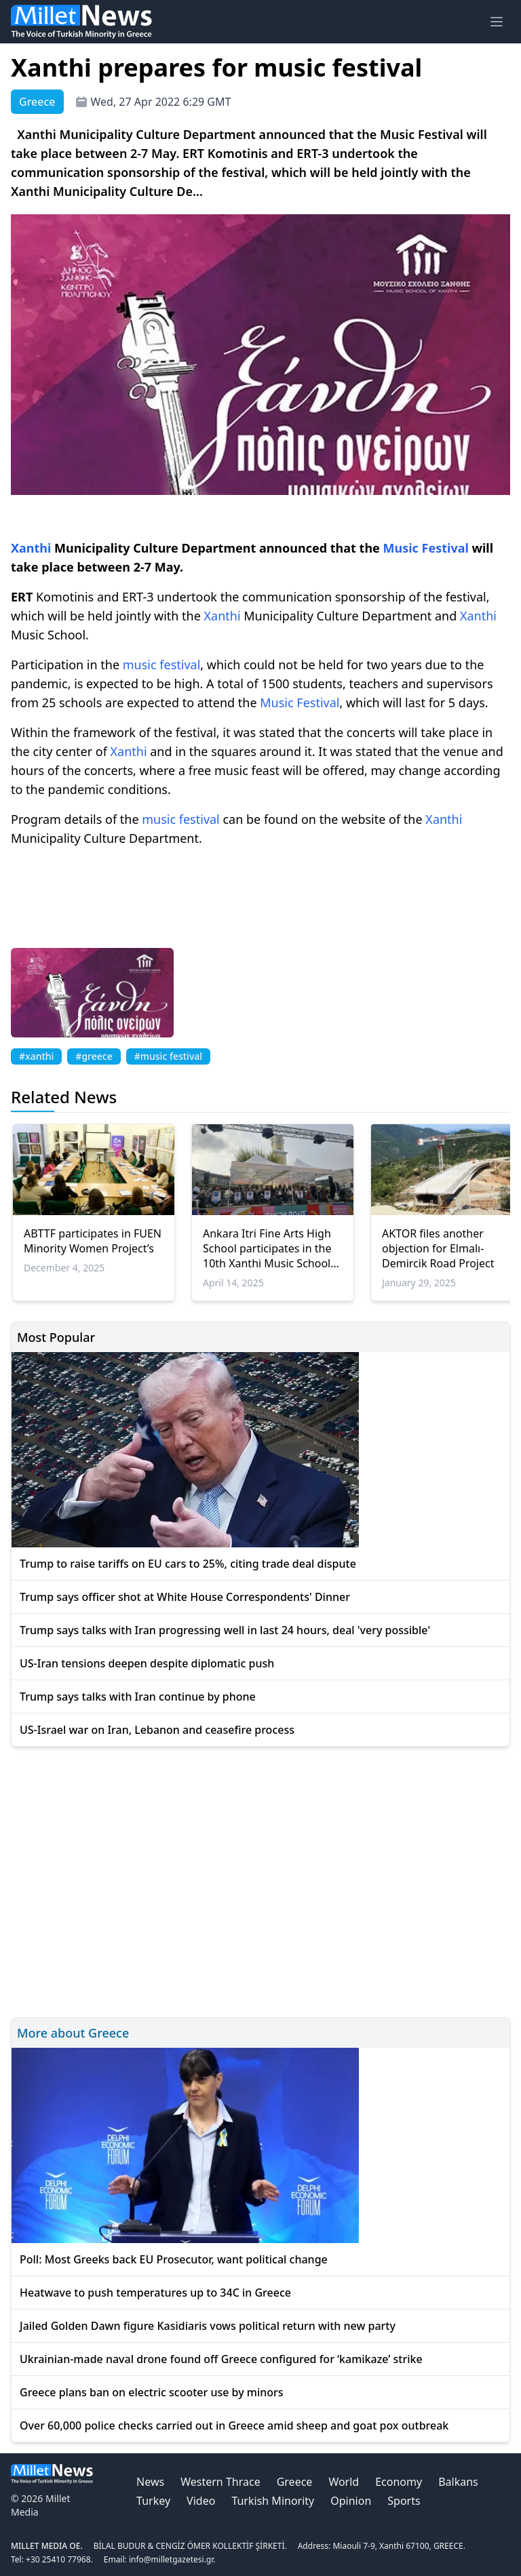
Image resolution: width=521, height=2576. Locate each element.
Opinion (350, 2500)
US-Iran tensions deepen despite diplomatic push (147, 1663)
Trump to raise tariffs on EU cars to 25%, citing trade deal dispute (188, 1563)
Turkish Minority (272, 2500)
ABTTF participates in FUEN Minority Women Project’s (92, 1241)
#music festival (168, 1056)
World (343, 2481)
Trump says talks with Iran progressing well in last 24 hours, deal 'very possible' (225, 1630)
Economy (398, 2481)
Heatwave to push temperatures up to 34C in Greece (155, 2292)
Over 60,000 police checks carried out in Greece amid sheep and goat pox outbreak (234, 2425)
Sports (403, 2500)
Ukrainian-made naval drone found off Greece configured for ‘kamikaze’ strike (221, 2359)
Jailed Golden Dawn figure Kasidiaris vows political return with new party (207, 2325)
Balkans (458, 2481)
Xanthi (31, 548)
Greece (295, 2481)
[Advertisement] (260, 1880)
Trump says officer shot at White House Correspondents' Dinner (185, 1596)
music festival (162, 664)
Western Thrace (220, 2481)
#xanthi (36, 1056)
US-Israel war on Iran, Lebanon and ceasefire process (157, 1729)
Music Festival (426, 548)
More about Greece (73, 2033)
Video (201, 2500)
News (150, 2481)
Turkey (153, 2500)
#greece (93, 1056)
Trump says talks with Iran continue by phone (138, 1696)
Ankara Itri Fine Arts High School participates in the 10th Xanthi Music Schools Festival (269, 1248)
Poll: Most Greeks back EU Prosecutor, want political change (174, 2259)
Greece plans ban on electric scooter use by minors (152, 2392)
